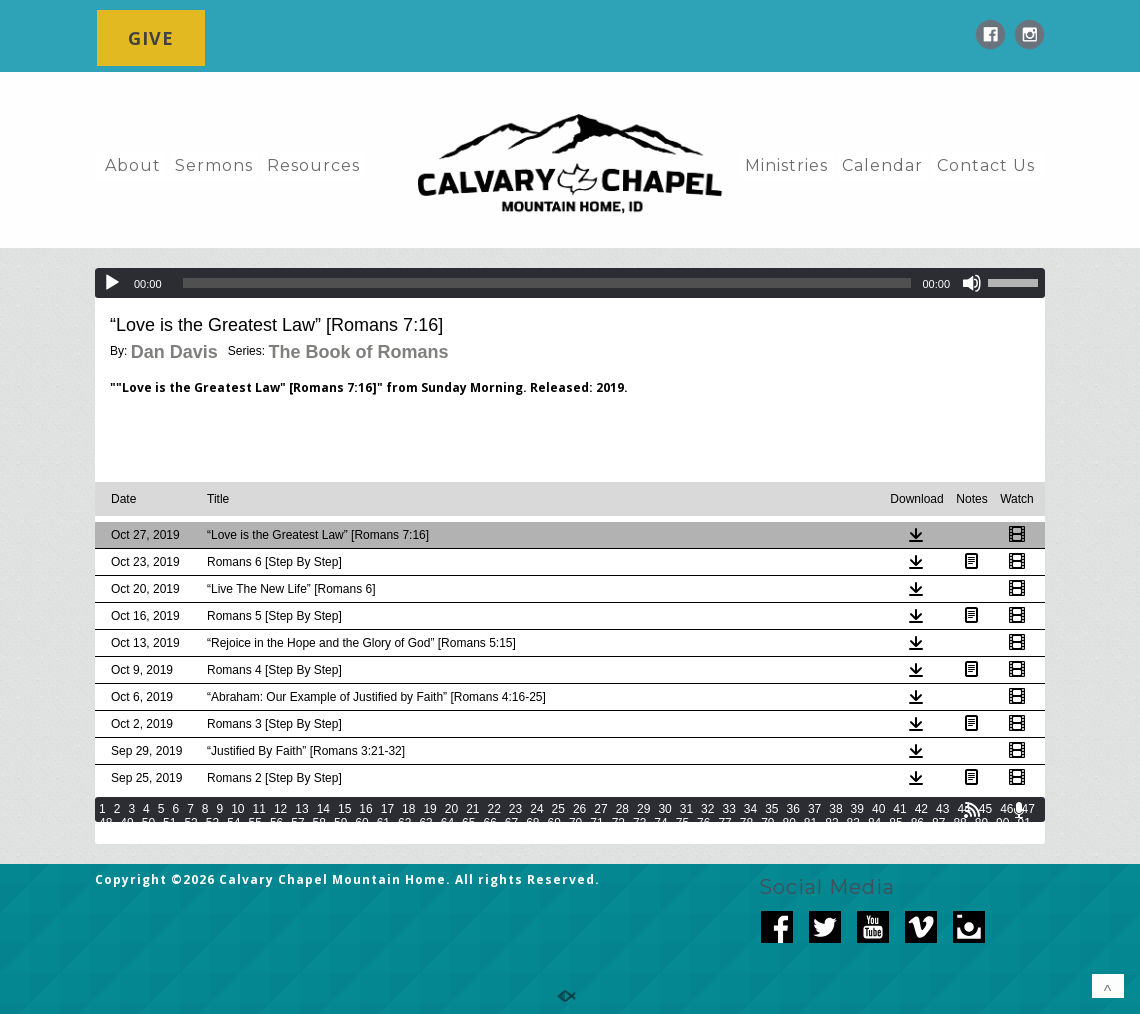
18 (408, 809)
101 (308, 837)
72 (618, 823)
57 (297, 823)
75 (682, 823)
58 (319, 823)
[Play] (112, 283)
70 (575, 823)
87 (938, 823)
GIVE (151, 38)
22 (494, 809)
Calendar (882, 165)
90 (1002, 823)
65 (468, 823)
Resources (313, 165)
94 (148, 837)
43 (942, 809)
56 (276, 823)
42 (921, 809)
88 (959, 823)
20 (451, 809)
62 (404, 823)
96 (190, 837)
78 (746, 823)
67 (511, 823)
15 (344, 809)
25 (558, 809)
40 (878, 809)
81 (810, 823)
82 (831, 823)
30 (664, 809)
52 (190, 823)
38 (835, 809)
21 (472, 809)
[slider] (547, 283)
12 (280, 809)
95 (169, 837)
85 (895, 823)
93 (126, 837)
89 (981, 823)
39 (857, 809)
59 (340, 823)
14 (323, 809)
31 (686, 809)
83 (853, 823)
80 (789, 823)
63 (425, 823)
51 (169, 823)
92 (105, 837)
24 (536, 809)
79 (767, 823)
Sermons (214, 165)
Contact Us (986, 165)
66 (489, 823)
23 (515, 809)
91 (1023, 823)
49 (126, 823)
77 (724, 823)
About (133, 165)
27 (600, 809)
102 (336, 837)
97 (212, 837)
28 (622, 809)
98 (233, 837)
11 (259, 809)
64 (447, 823)
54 (233, 823)
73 (639, 823)
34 (750, 809)
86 (917, 823)
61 (383, 823)
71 (596, 823)
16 (365, 809)
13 (301, 809)
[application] (570, 283)
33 (728, 809)
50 (148, 823)
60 (361, 823)
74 (660, 823)
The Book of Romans (358, 352)
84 (874, 823)
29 (643, 809)
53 (212, 823)
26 (579, 809)
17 (387, 809)
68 (532, 823)
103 (364, 837)
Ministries (786, 165)
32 (707, 809)
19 (429, 809)
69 (554, 823)
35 (771, 809)
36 (793, 809)
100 (280, 837)
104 (392, 837)
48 (105, 823)
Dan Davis (174, 352)
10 (237, 809)
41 (899, 809)
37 (814, 809)
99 (255, 837)
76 (703, 823)
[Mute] (972, 283)
